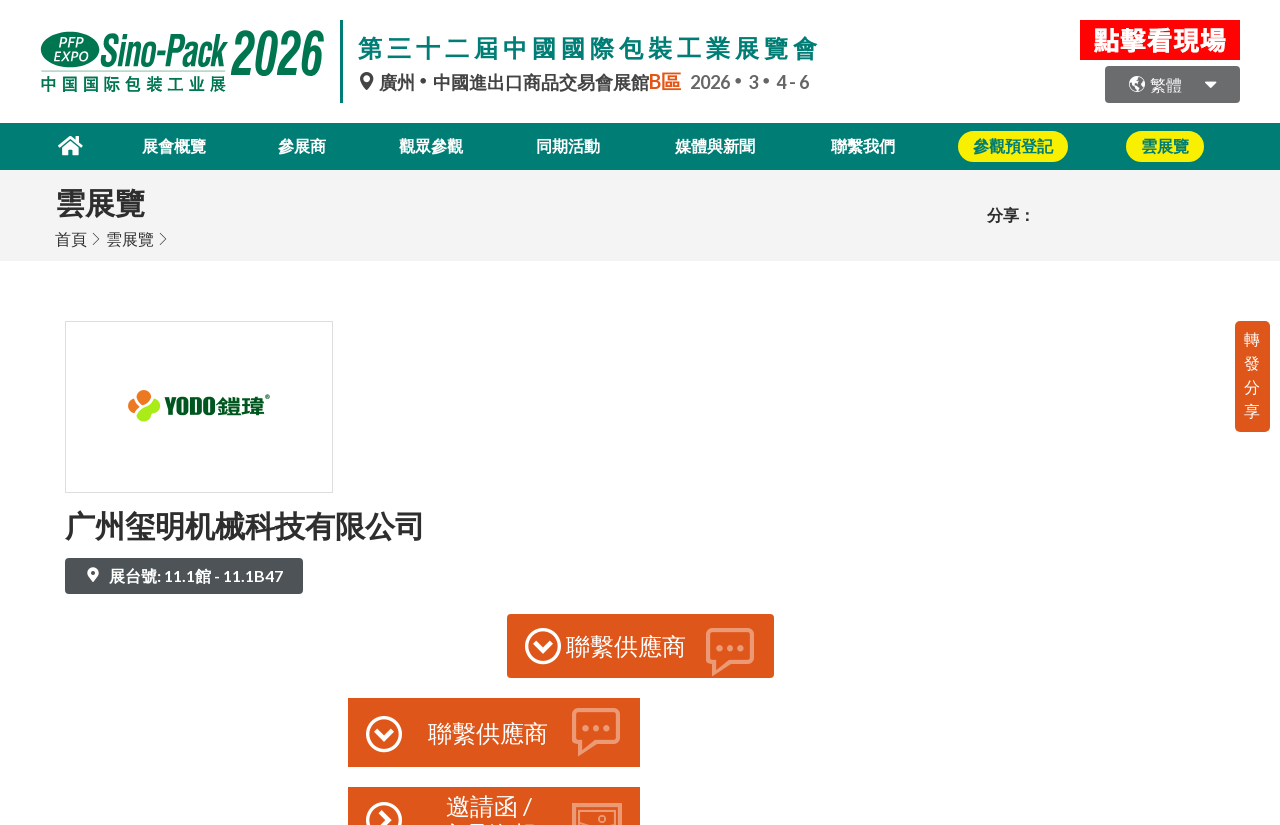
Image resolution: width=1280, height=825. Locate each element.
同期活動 (571, 145)
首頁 (71, 237)
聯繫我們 (873, 145)
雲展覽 (130, 237)
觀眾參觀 (429, 145)
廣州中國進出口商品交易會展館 (524, 82)
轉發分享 (1252, 373)
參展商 (296, 145)
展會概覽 (163, 145)
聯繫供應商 (640, 650)
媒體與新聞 (722, 145)
